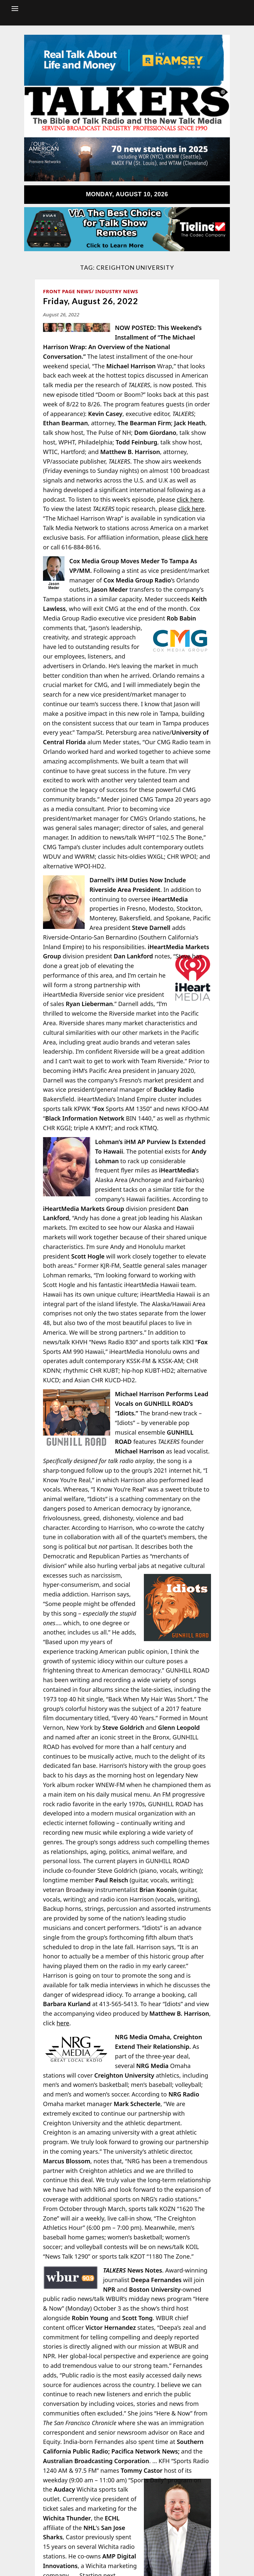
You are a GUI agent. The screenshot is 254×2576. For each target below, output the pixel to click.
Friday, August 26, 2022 (90, 301)
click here (190, 499)
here (63, 2023)
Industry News (116, 291)
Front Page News (67, 291)
